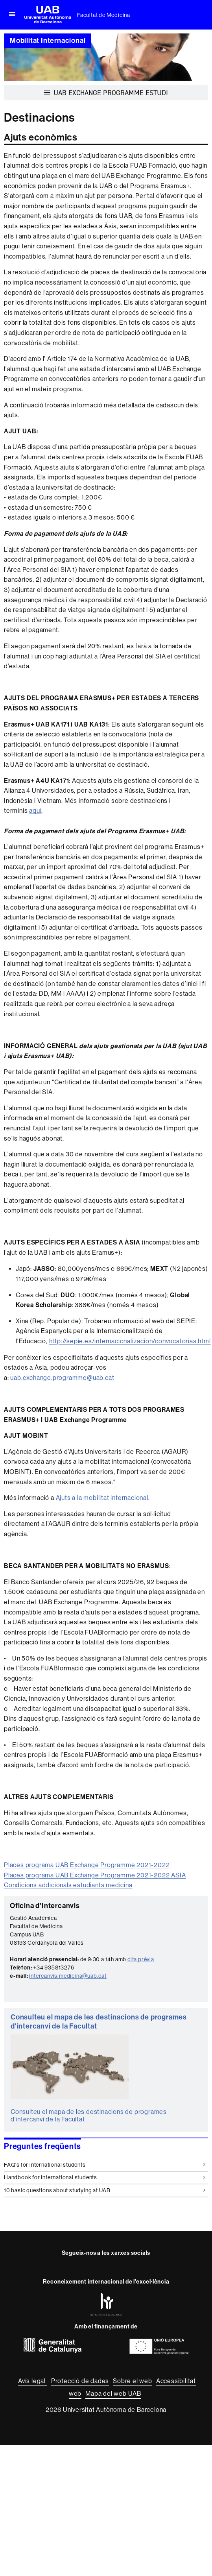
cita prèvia (140, 1959)
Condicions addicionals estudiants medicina (68, 1885)
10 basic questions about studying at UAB (104, 2190)
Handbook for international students (104, 2177)
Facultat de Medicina (103, 15)
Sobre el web (132, 2381)
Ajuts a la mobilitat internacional (102, 1498)
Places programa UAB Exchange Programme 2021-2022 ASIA (95, 1875)
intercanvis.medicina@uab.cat (67, 1976)
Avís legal (32, 2381)
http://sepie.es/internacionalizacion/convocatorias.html (130, 1341)
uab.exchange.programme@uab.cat (62, 1377)
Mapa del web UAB (113, 2393)
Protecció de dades (80, 2381)
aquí (35, 810)
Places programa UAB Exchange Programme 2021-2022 (87, 1865)
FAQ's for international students (104, 2165)
